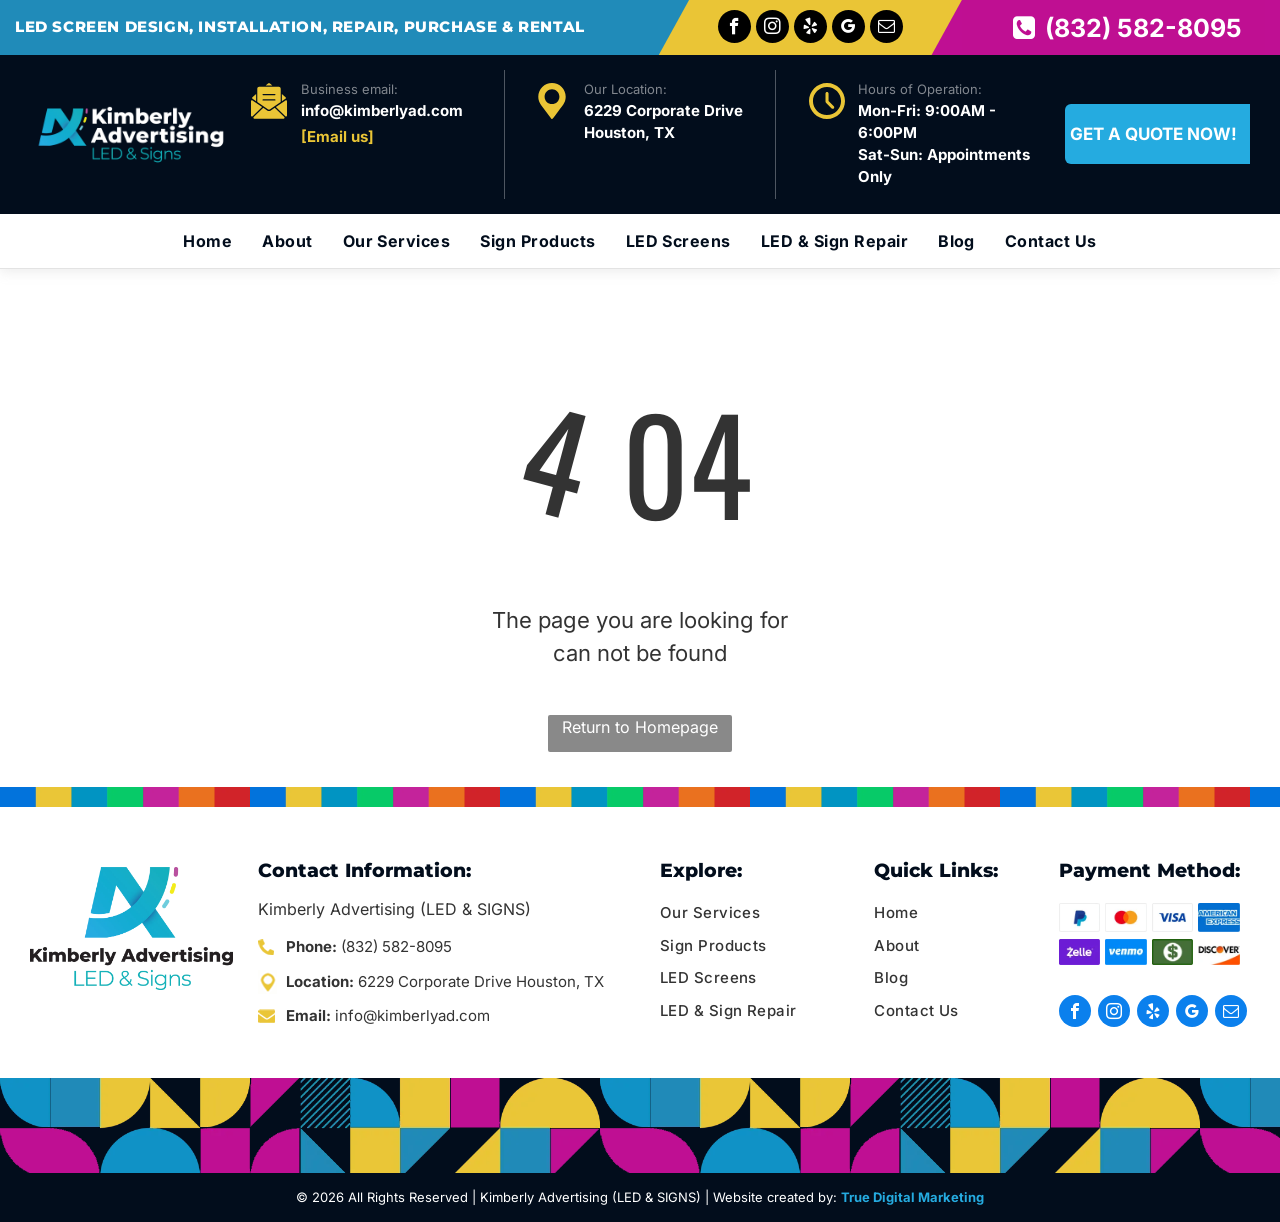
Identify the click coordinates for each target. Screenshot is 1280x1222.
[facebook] (734, 29)
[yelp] (810, 29)
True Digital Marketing (912, 1197)
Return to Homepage (640, 727)
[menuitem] (207, 241)
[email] (886, 29)
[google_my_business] (848, 29)
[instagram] (772, 29)
